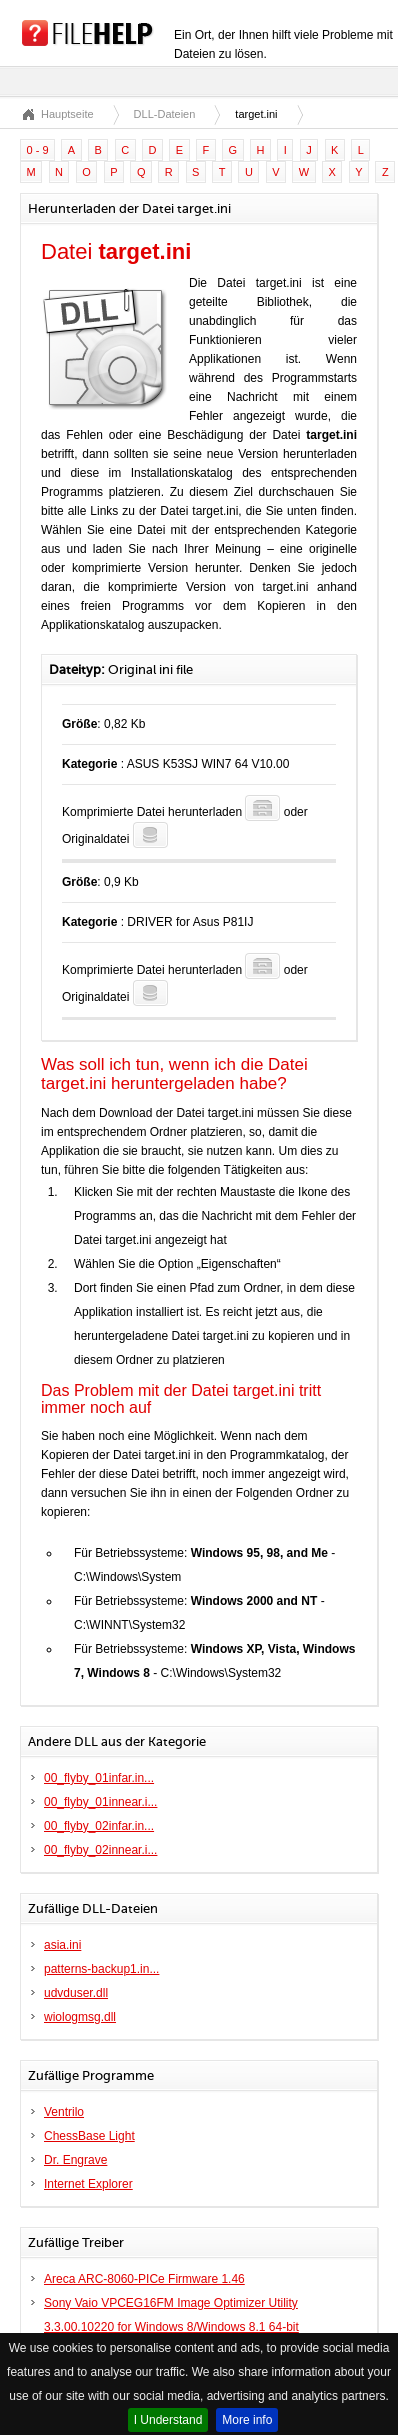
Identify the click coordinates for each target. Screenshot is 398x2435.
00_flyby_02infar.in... (99, 1826)
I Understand (168, 2420)
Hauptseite (67, 114)
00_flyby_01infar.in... (99, 1778)
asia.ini (62, 1945)
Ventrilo (64, 2112)
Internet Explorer (88, 2184)
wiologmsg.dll (80, 2017)
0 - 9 (38, 150)
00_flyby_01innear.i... (100, 1802)
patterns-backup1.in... (101, 1969)
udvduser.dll (76, 1993)
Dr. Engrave (75, 2160)
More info (247, 2420)
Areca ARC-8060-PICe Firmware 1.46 (144, 2279)
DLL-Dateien (165, 114)
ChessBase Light (89, 2136)
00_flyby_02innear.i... (100, 1850)
